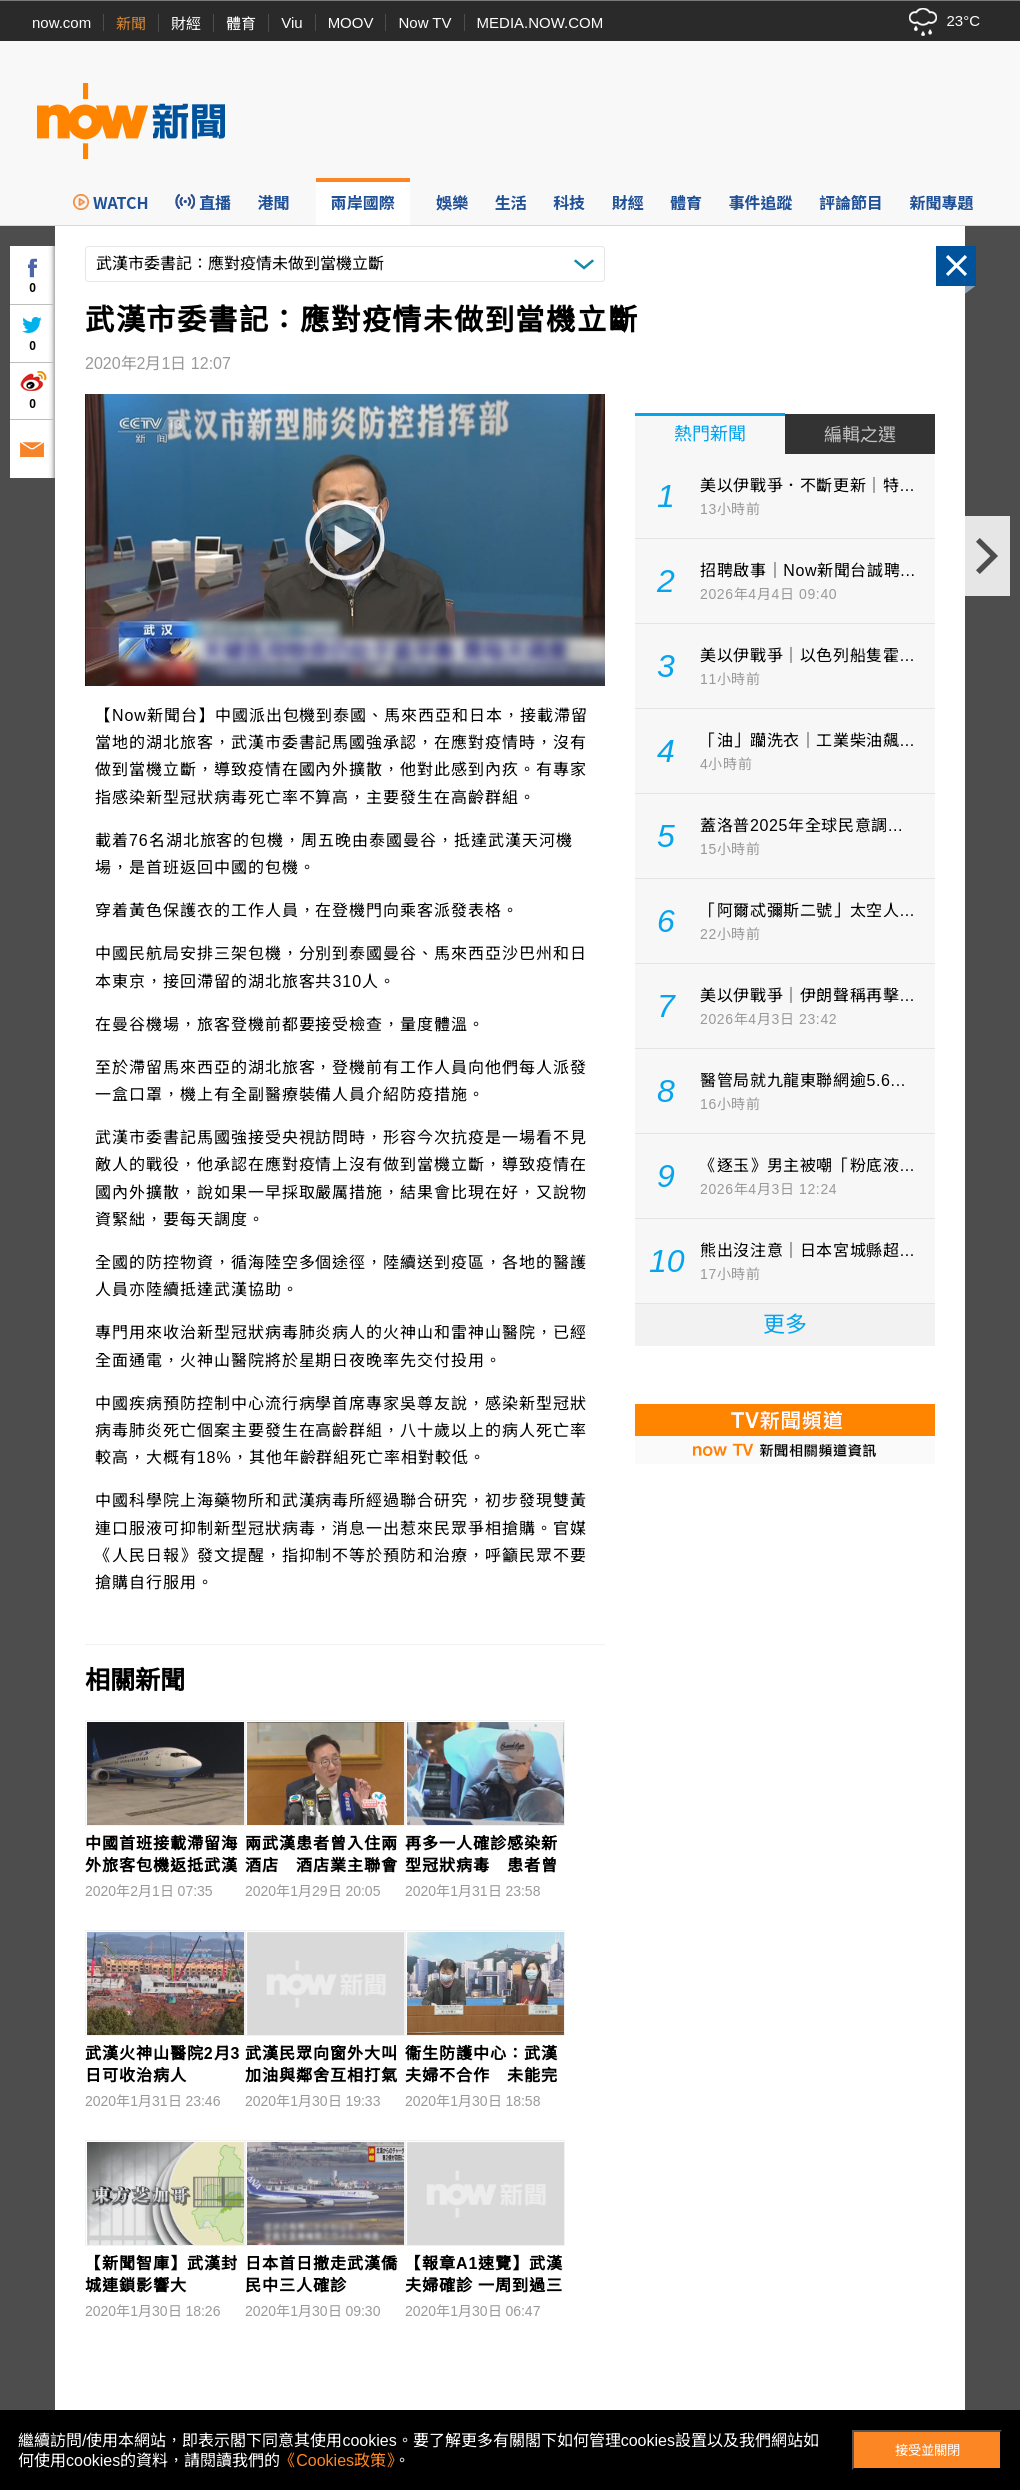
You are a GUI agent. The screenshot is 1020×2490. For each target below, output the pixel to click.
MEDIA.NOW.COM (540, 22)
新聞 (131, 23)
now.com (61, 22)
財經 (186, 23)
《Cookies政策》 (337, 2460)
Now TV (424, 22)
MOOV (351, 22)
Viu (291, 22)
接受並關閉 (927, 2450)
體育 (241, 23)
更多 (785, 1324)
